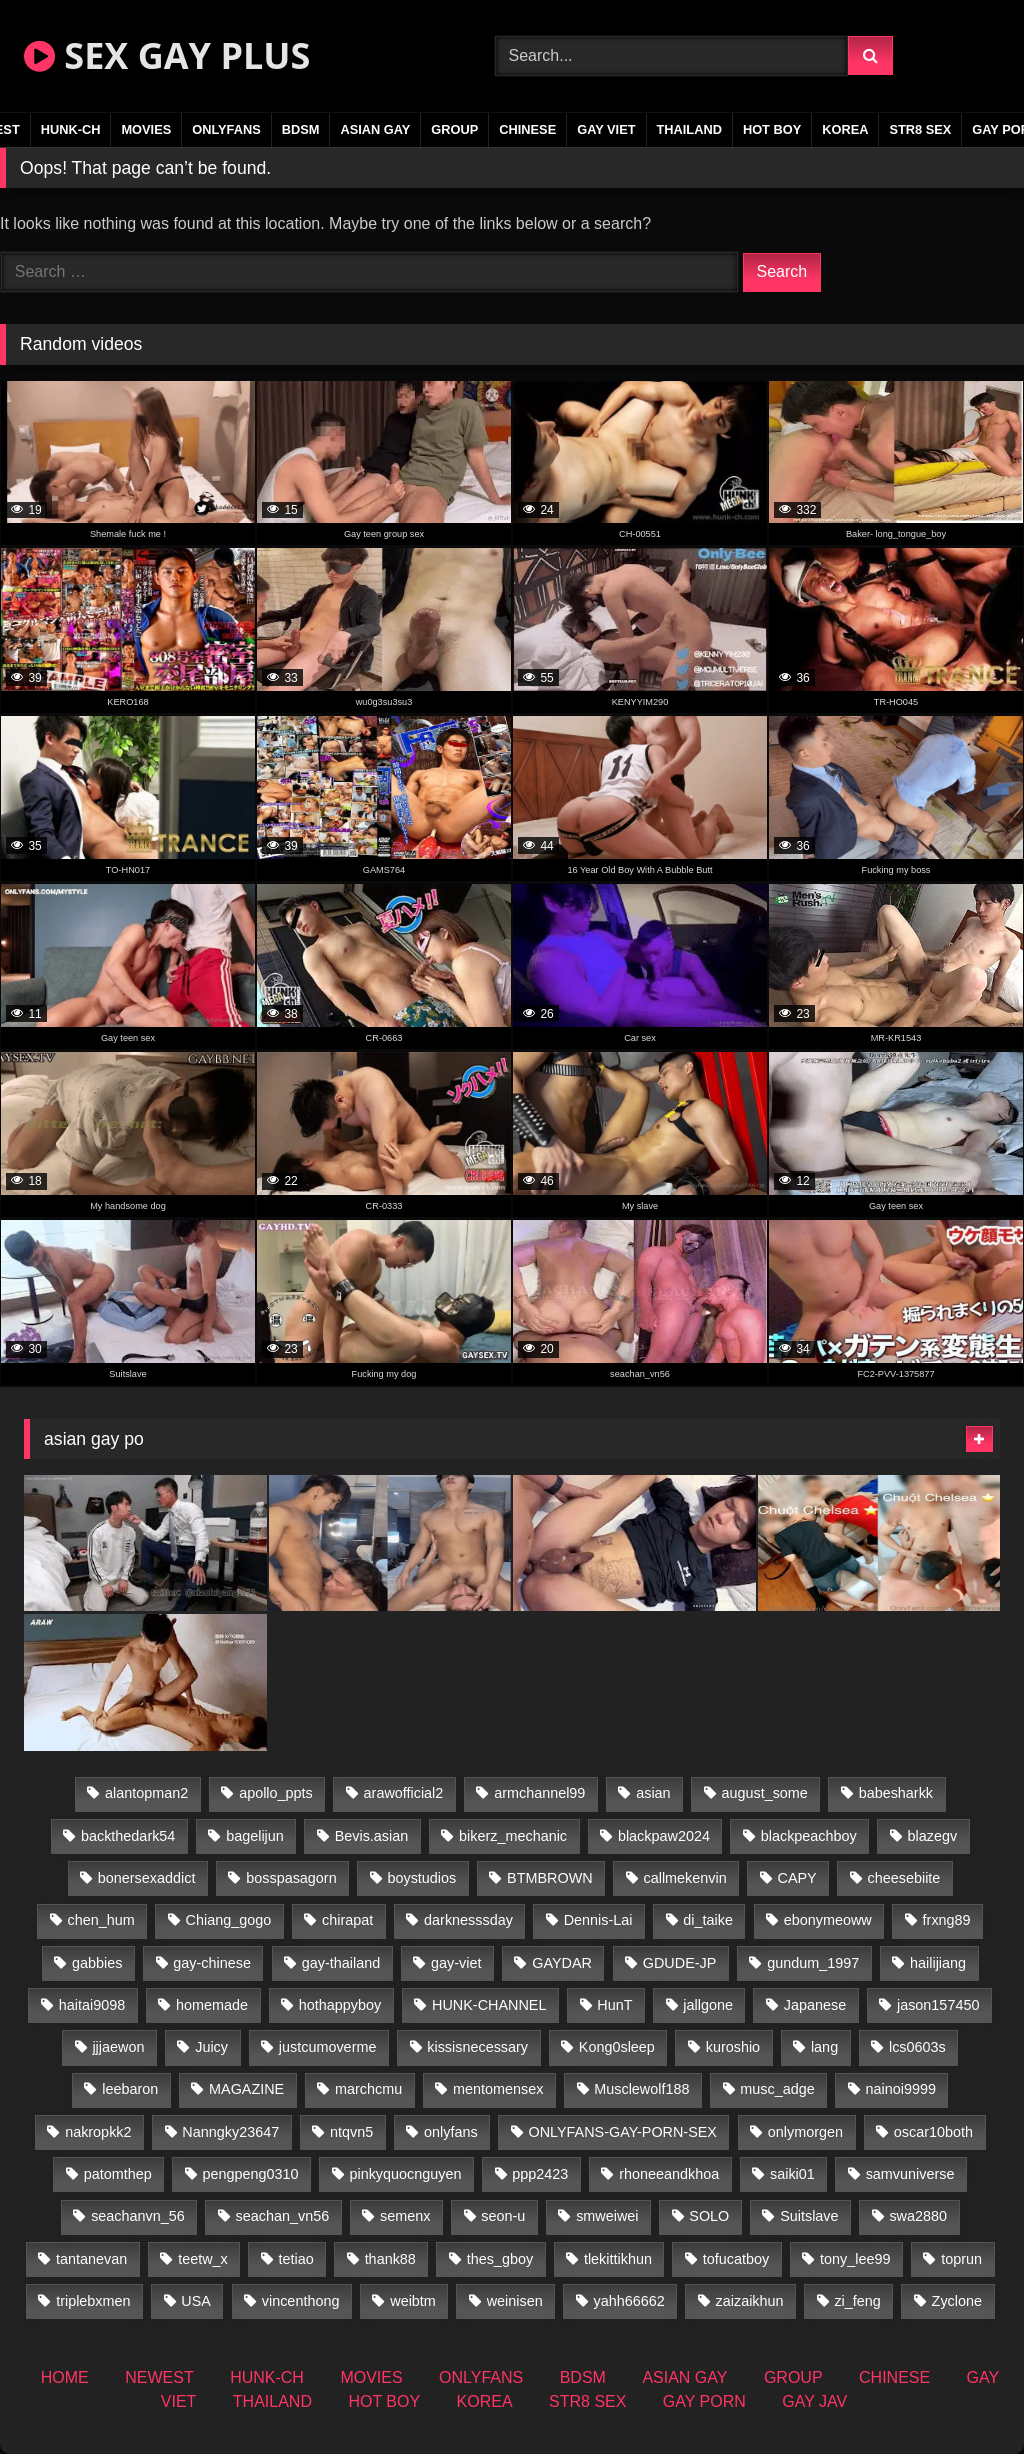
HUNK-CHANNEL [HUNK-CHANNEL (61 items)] (489, 2005)
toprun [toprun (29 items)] (961, 2259)
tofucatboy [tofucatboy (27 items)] (736, 2259)
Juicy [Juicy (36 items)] (211, 2047)
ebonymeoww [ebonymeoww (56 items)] (828, 1920)
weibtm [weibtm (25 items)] (413, 2301)
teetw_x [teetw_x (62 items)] (203, 2259)
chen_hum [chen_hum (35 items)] (101, 1920)
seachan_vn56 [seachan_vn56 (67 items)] (283, 2216)
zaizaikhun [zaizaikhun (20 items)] (750, 2301)
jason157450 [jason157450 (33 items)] (938, 2005)
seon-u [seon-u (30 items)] (503, 2216)
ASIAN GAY (375, 129)
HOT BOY (772, 129)
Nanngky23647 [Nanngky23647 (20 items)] (230, 2132)
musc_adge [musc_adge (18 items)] (777, 2089)
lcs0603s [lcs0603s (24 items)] (917, 2047)
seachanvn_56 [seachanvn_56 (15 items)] (138, 2216)
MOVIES (146, 129)
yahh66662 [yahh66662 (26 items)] (628, 2301)
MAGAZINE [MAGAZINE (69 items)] (246, 2089)
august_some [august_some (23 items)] (764, 1793)
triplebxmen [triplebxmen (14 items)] (93, 2301)
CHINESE (527, 129)
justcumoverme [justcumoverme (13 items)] (328, 2047)
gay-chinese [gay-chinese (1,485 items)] (212, 1963)
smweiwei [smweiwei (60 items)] (607, 2216)
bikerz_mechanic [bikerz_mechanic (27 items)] (513, 1836)
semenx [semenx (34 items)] (405, 2216)
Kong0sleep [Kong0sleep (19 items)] (617, 2047)
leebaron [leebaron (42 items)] (130, 2089)
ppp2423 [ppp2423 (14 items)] (540, 2174)
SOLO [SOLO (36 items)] (709, 2216)
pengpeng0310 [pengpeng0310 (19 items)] (251, 2174)
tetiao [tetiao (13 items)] (296, 2259)
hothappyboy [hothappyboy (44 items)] (340, 2005)
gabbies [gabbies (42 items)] (97, 1963)
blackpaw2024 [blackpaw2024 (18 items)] (664, 1836)
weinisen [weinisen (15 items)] (515, 2301)
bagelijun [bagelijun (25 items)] (255, 1836)
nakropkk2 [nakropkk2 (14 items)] (98, 2132)
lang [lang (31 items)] (824, 2047)
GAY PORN (704, 2401)
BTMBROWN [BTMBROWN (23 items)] (550, 1878)
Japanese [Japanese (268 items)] (815, 2005)
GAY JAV (814, 2401)
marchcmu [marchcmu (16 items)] (368, 2089)
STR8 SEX (920, 129)
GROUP (454, 129)
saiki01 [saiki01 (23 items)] (792, 2174)
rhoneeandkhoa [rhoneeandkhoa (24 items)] (669, 2174)
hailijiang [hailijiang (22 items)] (938, 1963)
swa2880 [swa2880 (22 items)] (918, 2216)
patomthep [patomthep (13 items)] (118, 2174)
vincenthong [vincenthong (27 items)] (301, 2301)
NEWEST (159, 2377)
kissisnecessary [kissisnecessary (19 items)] (477, 2047)
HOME (65, 2377)
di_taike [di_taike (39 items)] (708, 1920)
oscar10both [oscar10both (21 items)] (933, 2132)
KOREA (845, 129)
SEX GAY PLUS (167, 55)
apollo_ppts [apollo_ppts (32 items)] (276, 1793)
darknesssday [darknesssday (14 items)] (468, 1920)
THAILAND (689, 129)
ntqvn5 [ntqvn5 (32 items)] (351, 2132)
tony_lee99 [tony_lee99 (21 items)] (855, 2259)
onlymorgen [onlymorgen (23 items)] (805, 2132)
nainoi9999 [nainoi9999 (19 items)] (901, 2089)
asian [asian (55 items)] (653, 1793)
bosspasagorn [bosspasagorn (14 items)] (291, 1878)
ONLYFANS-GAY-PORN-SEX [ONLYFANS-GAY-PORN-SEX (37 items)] (623, 2132)
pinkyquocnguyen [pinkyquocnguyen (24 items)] (405, 2174)
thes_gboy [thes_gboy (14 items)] (500, 2259)
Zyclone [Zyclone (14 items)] (957, 2301)
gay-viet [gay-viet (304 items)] (456, 1963)
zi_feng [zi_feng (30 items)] (857, 2301)
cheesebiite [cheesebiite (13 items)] (904, 1878)
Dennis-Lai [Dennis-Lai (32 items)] (598, 1920)
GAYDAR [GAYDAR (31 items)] (562, 1963)
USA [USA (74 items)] (196, 2301)
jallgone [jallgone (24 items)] (708, 2005)
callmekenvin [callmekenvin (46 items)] (684, 1878)
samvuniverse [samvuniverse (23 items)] (910, 2174)
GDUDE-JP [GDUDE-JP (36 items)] (680, 1963)
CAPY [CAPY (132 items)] (797, 1878)
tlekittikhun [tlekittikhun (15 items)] (618, 2259)
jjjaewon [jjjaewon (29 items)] (118, 2047)
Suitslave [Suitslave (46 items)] (809, 2216)
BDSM (301, 129)
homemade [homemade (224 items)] (212, 2005)
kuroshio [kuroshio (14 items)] (733, 2047)
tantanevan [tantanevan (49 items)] (91, 2259)
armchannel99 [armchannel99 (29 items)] (539, 1793)
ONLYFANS (226, 129)
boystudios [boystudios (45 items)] (421, 1878)
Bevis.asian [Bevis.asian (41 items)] (372, 1836)
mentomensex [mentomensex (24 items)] (498, 2089)
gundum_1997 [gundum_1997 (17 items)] (813, 1963)
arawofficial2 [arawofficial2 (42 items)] (404, 1793)
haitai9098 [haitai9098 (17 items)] (92, 2005)
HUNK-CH (71, 129)
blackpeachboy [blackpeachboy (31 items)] (809, 1836)
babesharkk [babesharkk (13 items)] (896, 1793)
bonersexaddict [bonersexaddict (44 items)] (147, 1878)
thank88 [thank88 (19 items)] (390, 2259)
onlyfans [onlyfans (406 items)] (451, 2132)
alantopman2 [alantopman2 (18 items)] (146, 1793)
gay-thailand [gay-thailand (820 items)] (341, 1963)
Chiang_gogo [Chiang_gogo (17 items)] (229, 1920)
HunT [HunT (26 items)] (614, 2005)
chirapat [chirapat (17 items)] (347, 1920)
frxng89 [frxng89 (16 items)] (947, 1920)
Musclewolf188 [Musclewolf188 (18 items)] (641, 2089)
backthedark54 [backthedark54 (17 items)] (128, 1836)
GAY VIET (606, 129)
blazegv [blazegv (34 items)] (933, 1836)
